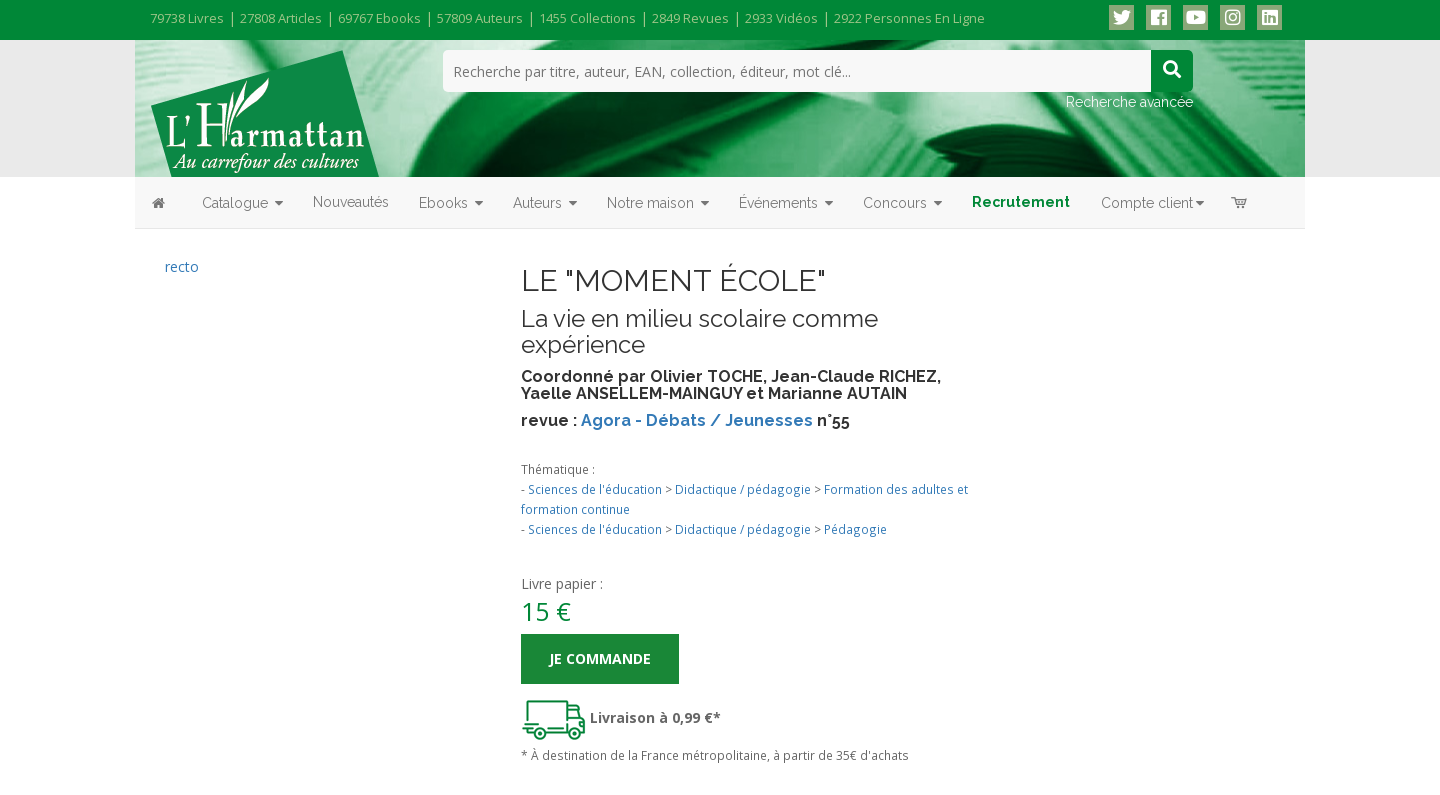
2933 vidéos (781, 18)
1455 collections (587, 18)
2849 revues (690, 18)
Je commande (600, 658)
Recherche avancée (1129, 102)
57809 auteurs (480, 18)
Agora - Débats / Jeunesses (697, 420)
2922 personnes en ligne (909, 18)
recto (182, 266)
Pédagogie (855, 529)
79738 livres (187, 18)
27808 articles (281, 18)
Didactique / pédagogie (743, 489)
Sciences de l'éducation (595, 489)
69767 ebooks (379, 18)
